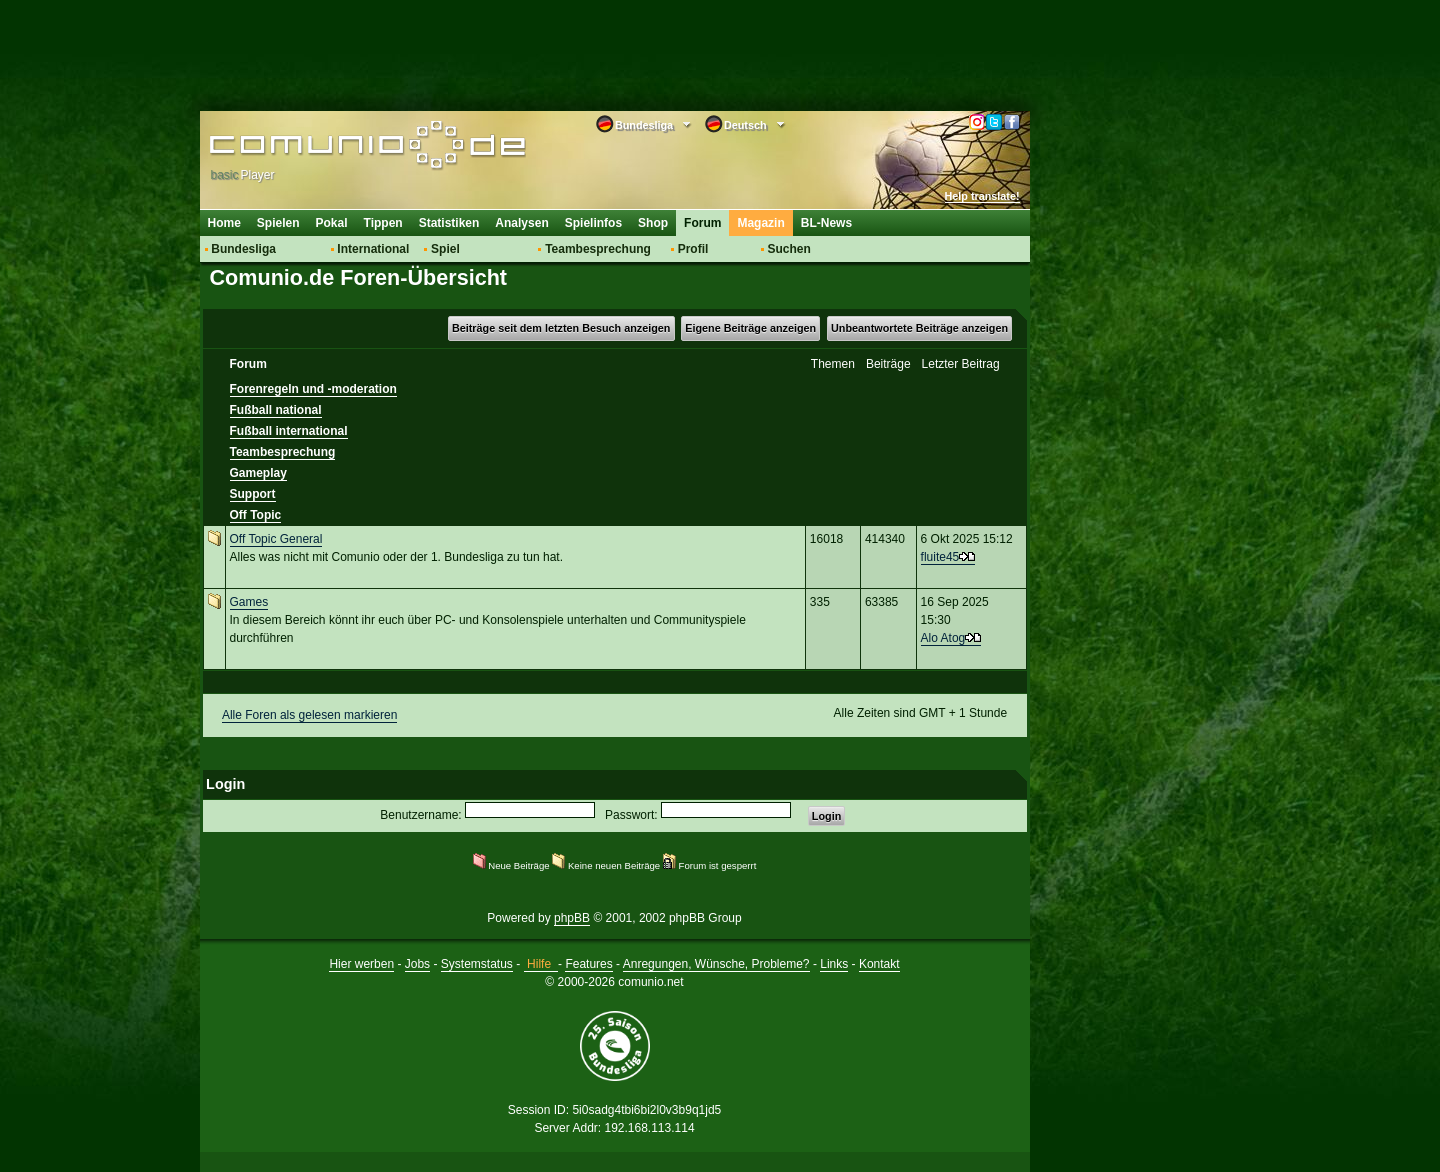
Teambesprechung (598, 249)
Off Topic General (276, 539)
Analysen (521, 223)
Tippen (383, 223)
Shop (653, 223)
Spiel (445, 249)
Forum (702, 223)
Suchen (788, 249)
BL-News (826, 223)
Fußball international (289, 431)
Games (249, 602)
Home (224, 223)
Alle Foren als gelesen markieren (309, 715)
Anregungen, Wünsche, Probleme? (716, 964)
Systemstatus (477, 964)
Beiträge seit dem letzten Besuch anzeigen (561, 328)
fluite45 (940, 557)
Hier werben (361, 964)
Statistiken (449, 223)
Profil (693, 249)
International (373, 249)
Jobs (417, 964)
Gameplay (258, 473)
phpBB (572, 918)
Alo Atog (943, 638)
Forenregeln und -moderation (313, 389)
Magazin (760, 223)
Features (588, 964)
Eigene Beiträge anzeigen (750, 328)
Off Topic (256, 515)
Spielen (278, 223)
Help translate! (982, 196)
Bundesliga (243, 249)
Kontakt (879, 964)
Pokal (332, 223)
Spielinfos (593, 223)
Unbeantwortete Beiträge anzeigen (919, 328)
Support (253, 494)
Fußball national (276, 410)
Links (834, 964)
